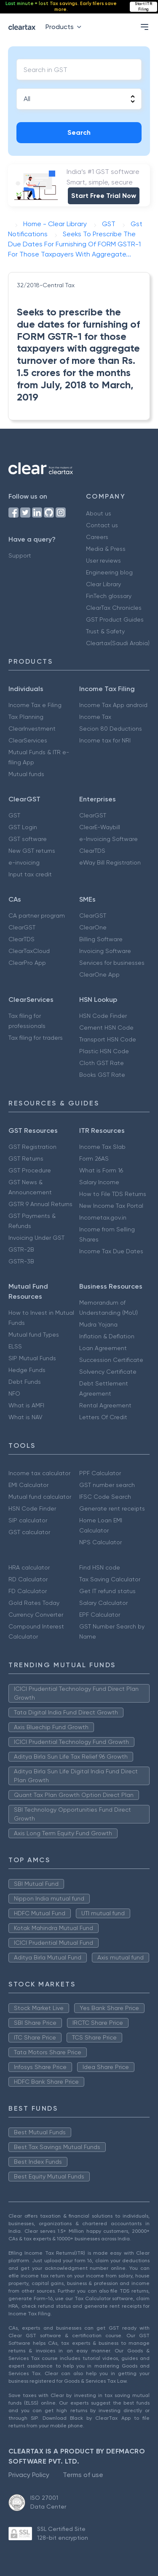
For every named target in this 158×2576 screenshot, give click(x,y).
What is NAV (25, 1417)
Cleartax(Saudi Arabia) (118, 643)
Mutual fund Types (33, 1334)
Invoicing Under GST (36, 1237)
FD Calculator (27, 1591)
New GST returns (31, 850)
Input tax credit (30, 874)
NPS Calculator (100, 1542)
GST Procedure (29, 1170)
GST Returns (25, 1158)
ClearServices (27, 740)
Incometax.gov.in (102, 1217)
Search (79, 132)
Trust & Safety (105, 631)
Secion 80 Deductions (110, 728)
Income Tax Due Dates (111, 1251)
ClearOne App (99, 974)
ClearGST (92, 815)
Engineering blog (109, 572)
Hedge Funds (27, 1370)
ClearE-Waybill (99, 827)
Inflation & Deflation (106, 1336)
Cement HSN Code (106, 1027)
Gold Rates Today (33, 1602)
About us (98, 513)
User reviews (103, 560)
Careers (97, 537)
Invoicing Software (105, 951)
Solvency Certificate (108, 1371)
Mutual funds (26, 774)
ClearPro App (27, 962)
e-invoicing (24, 862)
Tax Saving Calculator (109, 1579)
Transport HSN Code (107, 1039)
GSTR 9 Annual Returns (40, 1204)
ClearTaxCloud (29, 951)
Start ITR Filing (143, 6)
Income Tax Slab (102, 1146)
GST (14, 815)
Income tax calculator (39, 1473)
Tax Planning (25, 716)
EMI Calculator (28, 1485)
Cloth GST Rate (101, 1063)
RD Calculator (28, 1579)
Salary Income (99, 1182)
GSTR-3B (21, 1261)
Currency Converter (35, 1614)
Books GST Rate (102, 1074)
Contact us (102, 525)
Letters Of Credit (103, 1417)
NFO (14, 1393)
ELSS (15, 1346)
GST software (27, 839)
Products (65, 27)
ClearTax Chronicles (114, 607)
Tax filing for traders (35, 1037)
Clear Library (103, 584)
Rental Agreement (105, 1405)
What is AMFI (26, 1405)
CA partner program (36, 915)
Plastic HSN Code (104, 1051)
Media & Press (106, 548)
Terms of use (83, 2475)
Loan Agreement (103, 1348)
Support (19, 555)
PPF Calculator (100, 1473)
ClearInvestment (32, 728)
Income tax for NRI (105, 740)
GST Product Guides (115, 619)
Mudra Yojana (98, 1324)
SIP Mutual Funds (32, 1358)
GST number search (107, 1485)
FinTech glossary (108, 596)
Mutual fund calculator (39, 1496)
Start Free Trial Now (103, 196)
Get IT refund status (107, 1591)
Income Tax (95, 716)
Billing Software (101, 939)
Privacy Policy (28, 2475)
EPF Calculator (99, 1614)
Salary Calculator (103, 1602)
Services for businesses (112, 962)
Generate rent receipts (112, 1508)
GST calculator (29, 1532)
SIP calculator (27, 1520)
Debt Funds (24, 1381)
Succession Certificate (111, 1359)
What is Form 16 (101, 1170)
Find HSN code (99, 1567)
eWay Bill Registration (110, 862)
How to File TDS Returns (112, 1194)
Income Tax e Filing (35, 705)
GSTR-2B (21, 1249)
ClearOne (93, 927)
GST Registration (32, 1146)
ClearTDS (92, 850)
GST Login (22, 827)
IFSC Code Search (105, 1496)
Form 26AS (94, 1158)
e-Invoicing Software (108, 839)
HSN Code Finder (103, 1015)
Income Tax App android (113, 705)
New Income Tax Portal (111, 1205)
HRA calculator (29, 1567)
